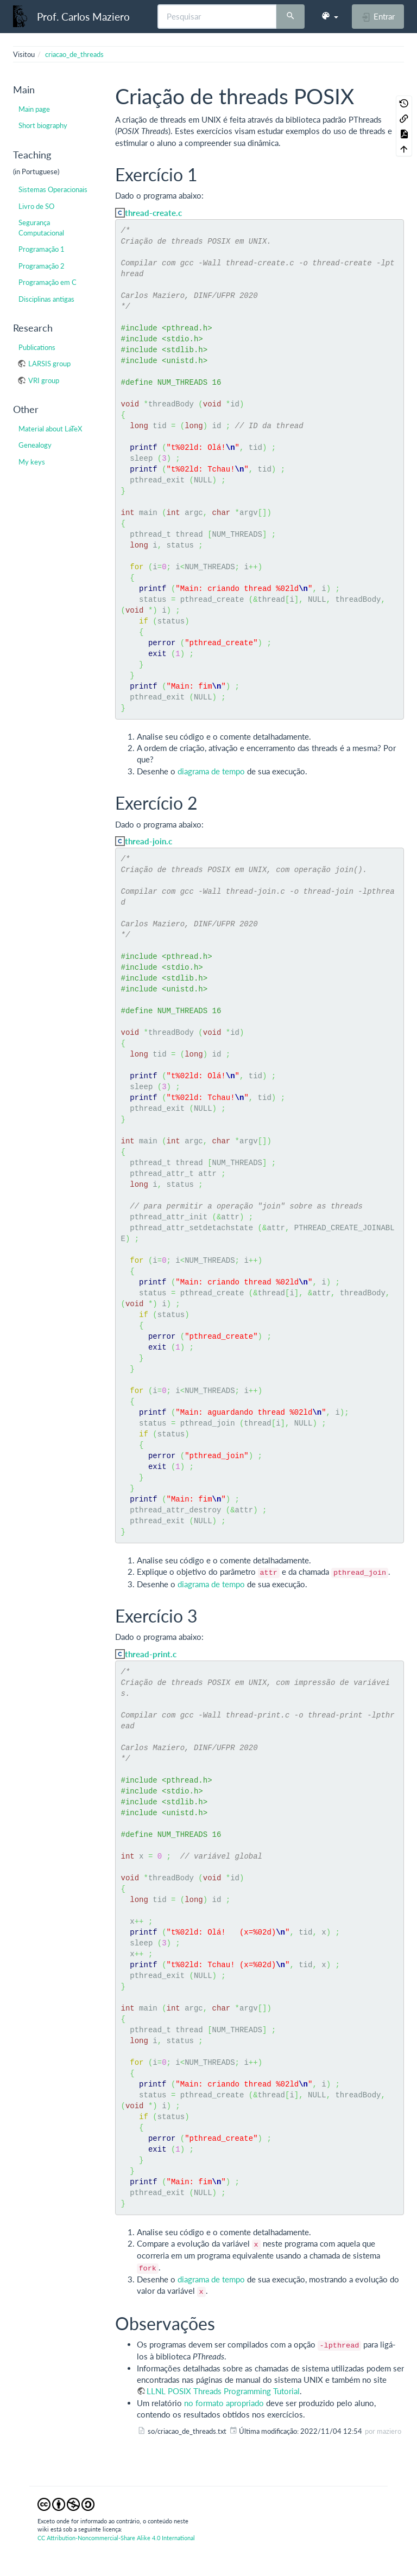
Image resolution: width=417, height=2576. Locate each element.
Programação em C (47, 282)
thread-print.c (150, 1654)
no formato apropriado (224, 2403)
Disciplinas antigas (46, 299)
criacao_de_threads (74, 54)
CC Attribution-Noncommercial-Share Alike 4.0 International (116, 2537)
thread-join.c (148, 841)
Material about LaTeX (50, 428)
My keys (31, 461)
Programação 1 (41, 249)
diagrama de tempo (211, 771)
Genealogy (35, 445)
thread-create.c (153, 213)
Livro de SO (36, 206)
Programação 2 (41, 266)
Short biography (42, 125)
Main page (34, 109)
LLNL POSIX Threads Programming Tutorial (223, 2391)
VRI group (43, 380)
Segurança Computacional (41, 227)
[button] (329, 16)
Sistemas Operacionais (52, 189)
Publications (36, 347)
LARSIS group (49, 363)
